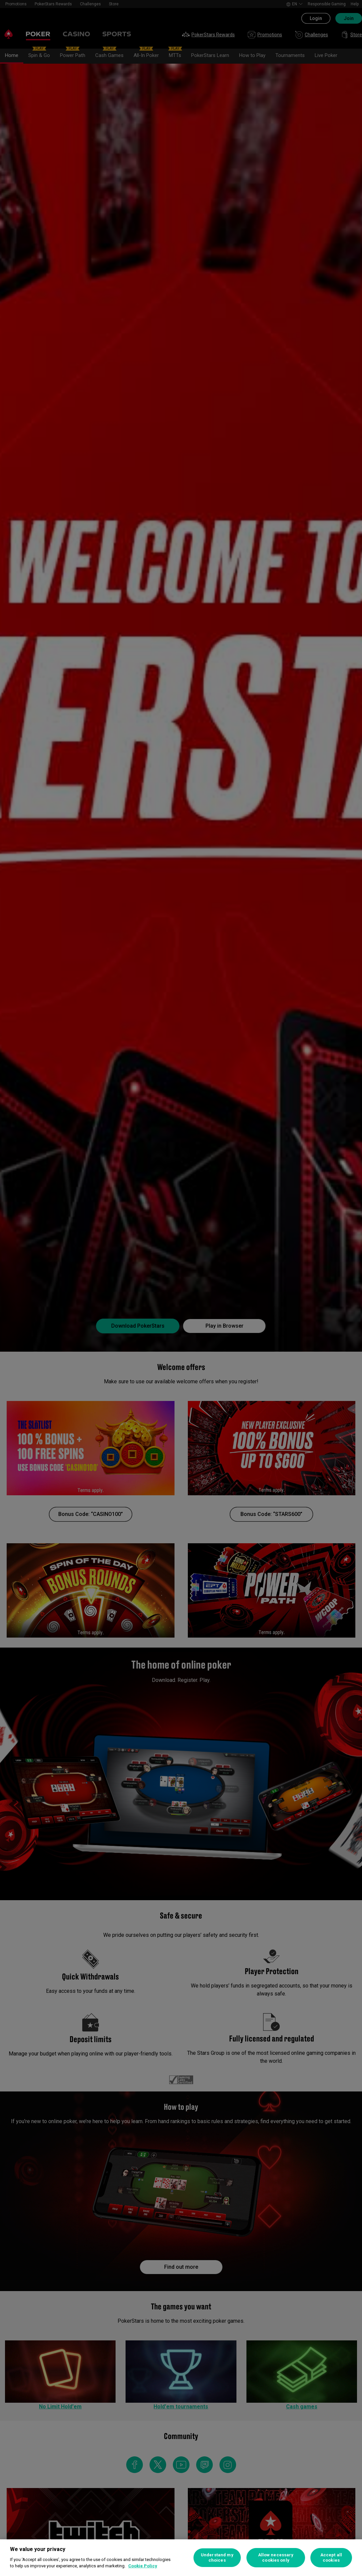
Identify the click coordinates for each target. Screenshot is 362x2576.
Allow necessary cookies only (276, 2557)
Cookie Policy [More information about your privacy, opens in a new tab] (142, 2565)
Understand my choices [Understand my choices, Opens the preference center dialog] (217, 2557)
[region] (181, 2557)
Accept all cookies (331, 2557)
